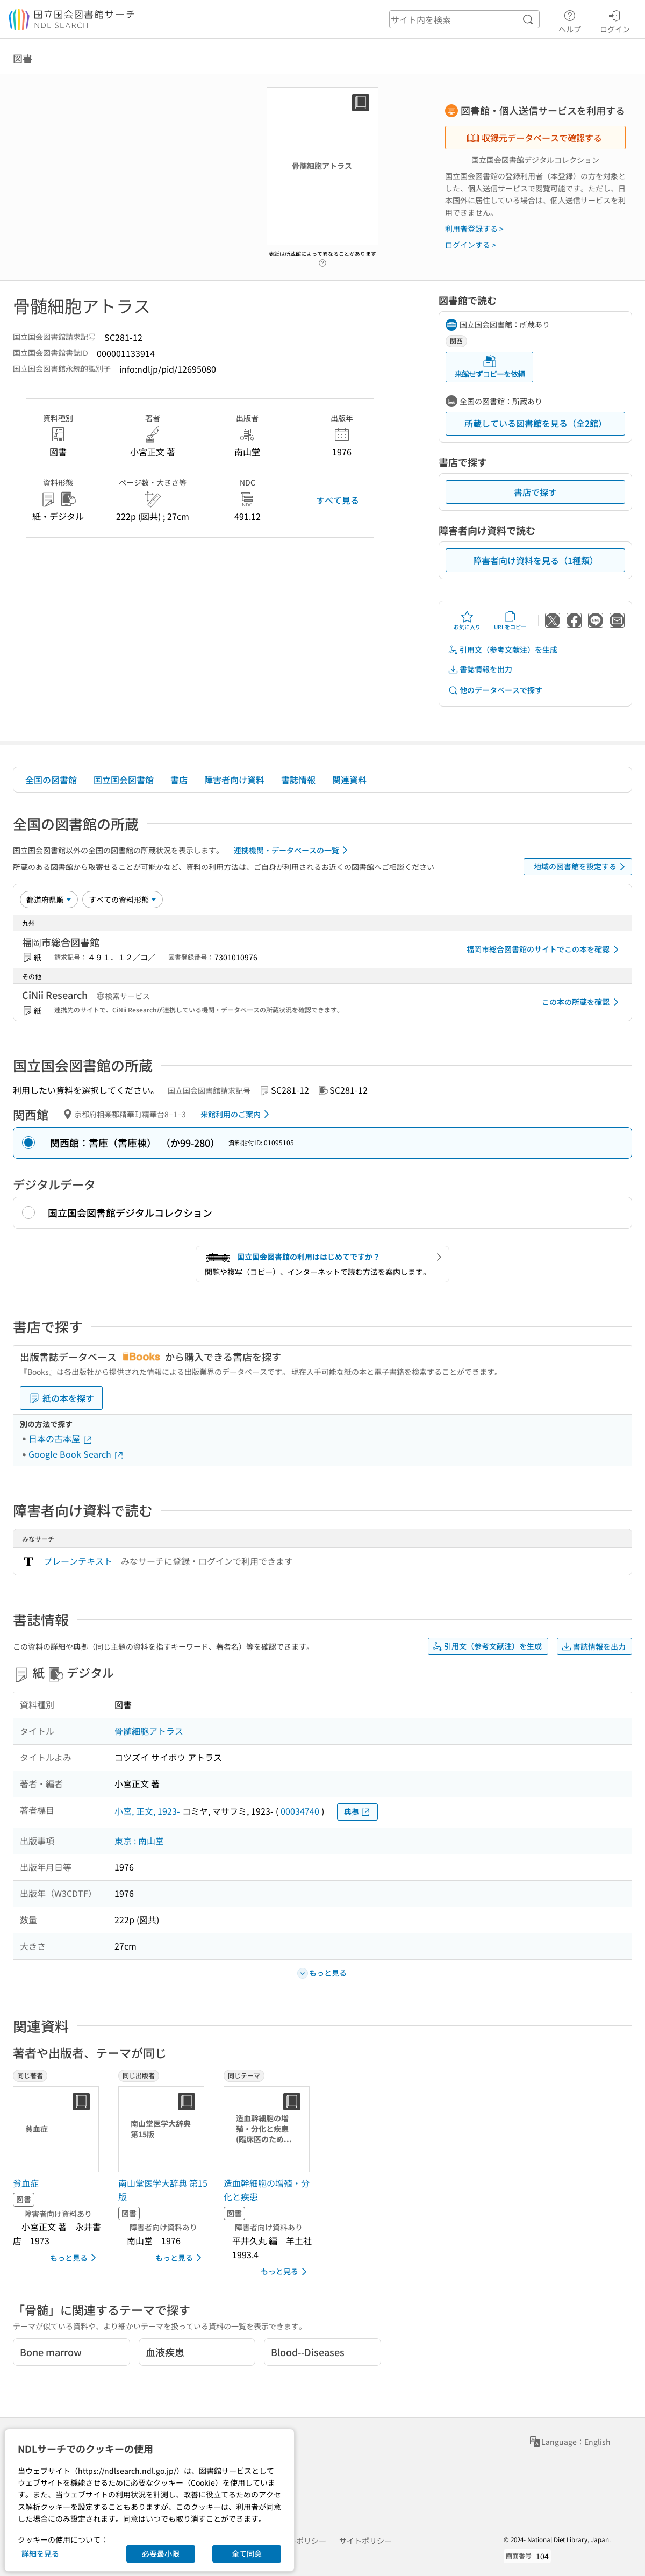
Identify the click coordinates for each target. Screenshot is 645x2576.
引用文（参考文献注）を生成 (502, 649)
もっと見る (75, 2257)
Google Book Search (76, 1453)
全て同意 (247, 2553)
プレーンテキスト (78, 1560)
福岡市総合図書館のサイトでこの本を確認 (544, 949)
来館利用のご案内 (236, 1114)
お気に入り (467, 620)
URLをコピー (510, 620)
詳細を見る (40, 2553)
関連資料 (349, 779)
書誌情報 (298, 779)
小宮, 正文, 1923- (147, 1810)
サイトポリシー (365, 2540)
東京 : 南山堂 (139, 1840)
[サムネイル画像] (58, 2129)
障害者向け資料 (234, 779)
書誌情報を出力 (480, 669)
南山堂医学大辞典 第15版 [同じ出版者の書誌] (162, 2190)
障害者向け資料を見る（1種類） (535, 560)
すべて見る (337, 500)
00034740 (300, 1810)
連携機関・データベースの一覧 (293, 850)
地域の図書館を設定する (581, 866)
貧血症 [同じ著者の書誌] (26, 2183)
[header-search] (464, 19)
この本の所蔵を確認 (582, 1002)
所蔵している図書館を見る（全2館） (535, 423)
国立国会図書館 (124, 779)
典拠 (357, 1811)
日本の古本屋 (60, 1438)
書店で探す (535, 492)
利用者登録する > (474, 228)
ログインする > (470, 244)
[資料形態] (122, 899)
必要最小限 (161, 2553)
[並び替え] (49, 899)
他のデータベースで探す (495, 690)
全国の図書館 (51, 779)
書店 (179, 779)
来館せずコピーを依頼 (490, 367)
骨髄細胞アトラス (148, 1730)
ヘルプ (569, 20)
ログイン (615, 20)
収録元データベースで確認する (534, 137)
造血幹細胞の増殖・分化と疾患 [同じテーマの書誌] (267, 2190)
